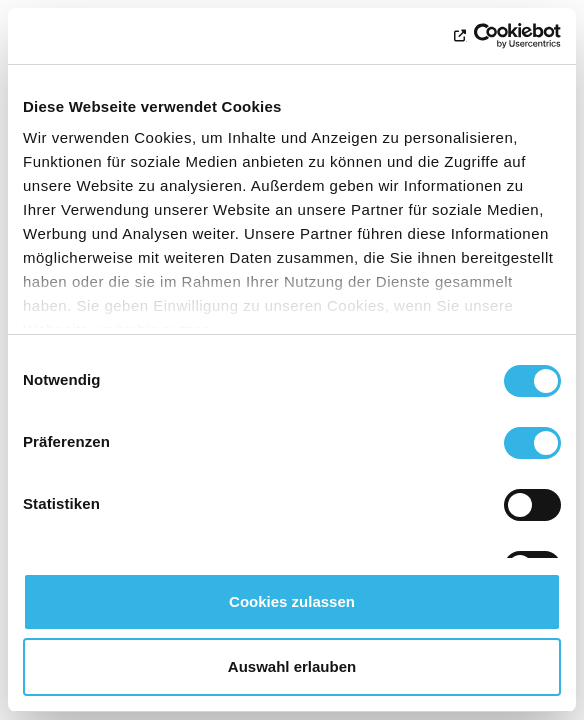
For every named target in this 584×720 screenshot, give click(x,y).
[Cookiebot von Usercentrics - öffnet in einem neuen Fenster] (473, 36)
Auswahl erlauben (292, 666)
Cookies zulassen (292, 601)
